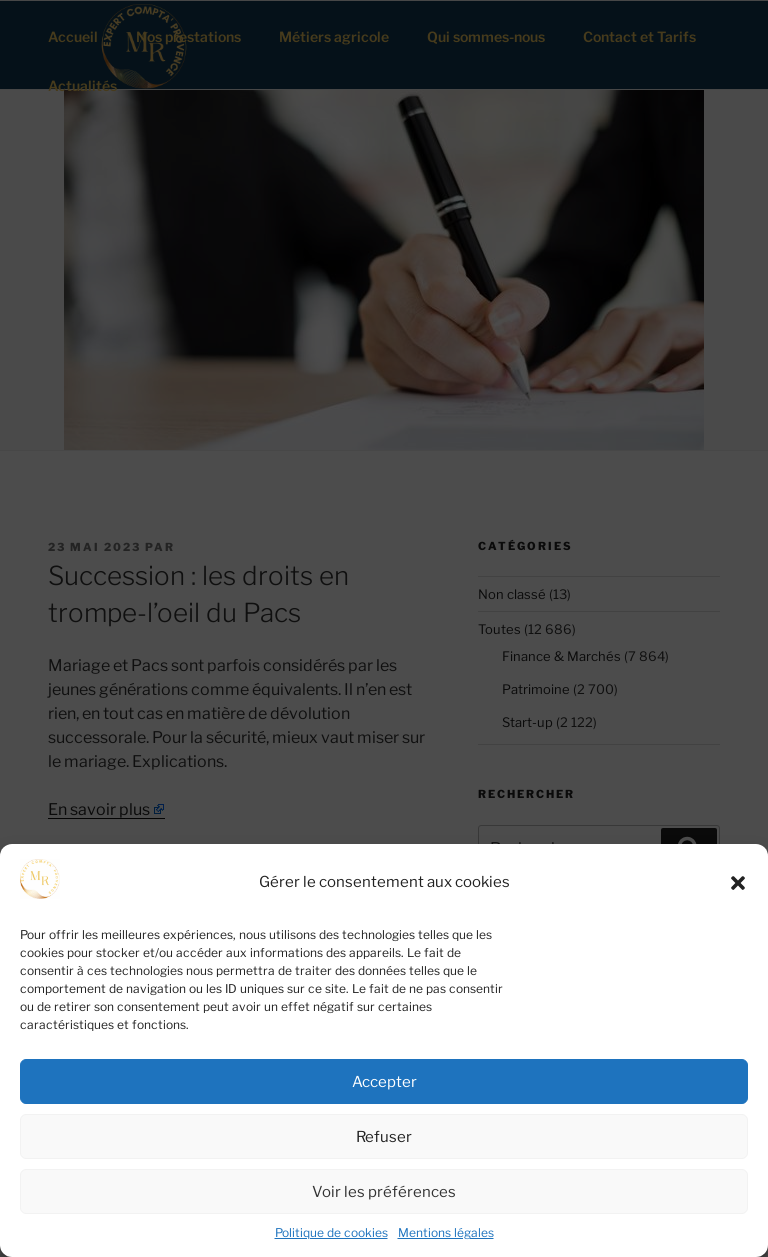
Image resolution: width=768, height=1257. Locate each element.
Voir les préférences (384, 1192)
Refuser (384, 1137)
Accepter (384, 1082)
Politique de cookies (331, 1232)
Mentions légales (446, 1232)
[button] (738, 883)
